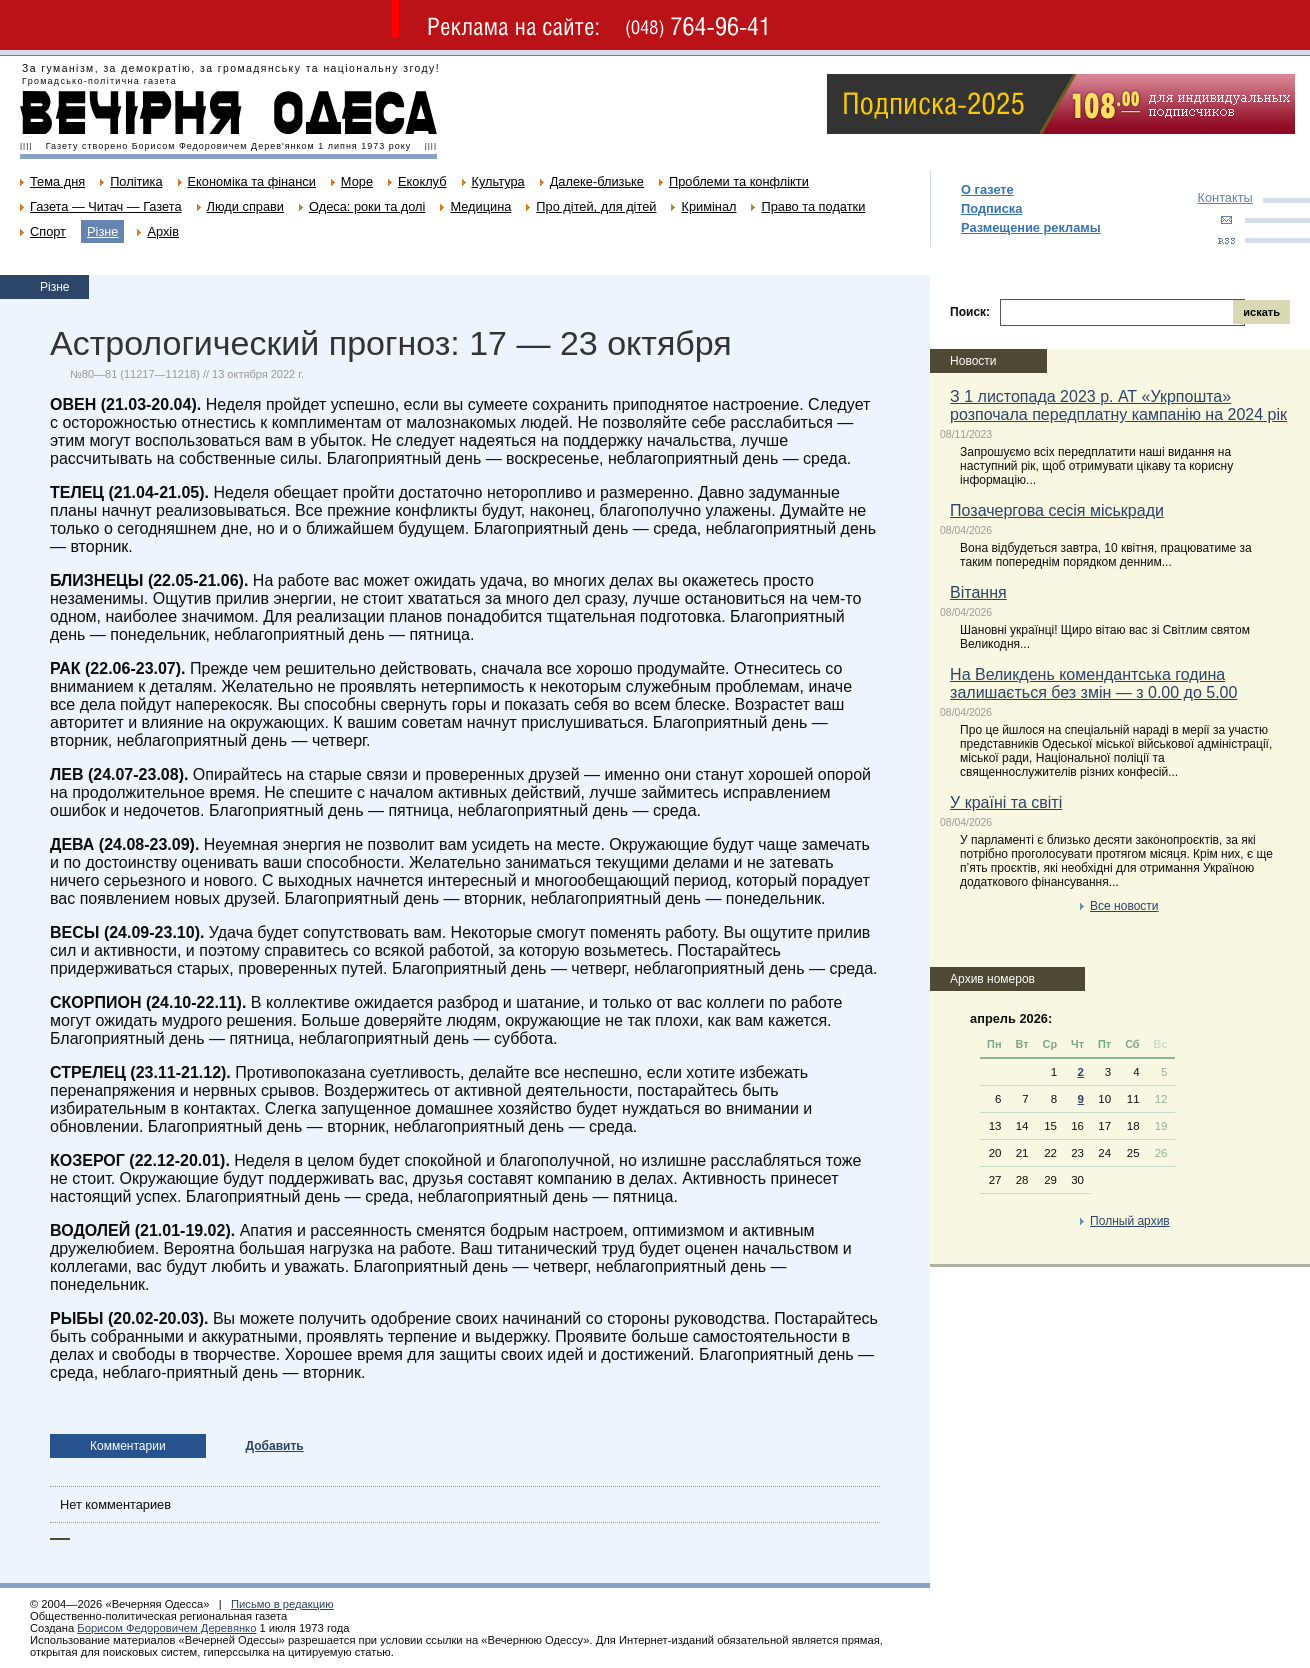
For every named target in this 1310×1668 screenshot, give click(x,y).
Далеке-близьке (597, 181)
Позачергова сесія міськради (1057, 510)
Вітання (978, 592)
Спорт (48, 231)
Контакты (1225, 197)
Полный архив (1130, 1221)
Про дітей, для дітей (596, 206)
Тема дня (57, 181)
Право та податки (813, 206)
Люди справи (245, 206)
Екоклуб (422, 181)
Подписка (991, 208)
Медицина (480, 206)
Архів (163, 231)
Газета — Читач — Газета (106, 206)
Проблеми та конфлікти (739, 181)
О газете (987, 189)
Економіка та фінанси (252, 181)
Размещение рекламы (1031, 227)
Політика (136, 181)
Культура (498, 181)
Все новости (1124, 906)
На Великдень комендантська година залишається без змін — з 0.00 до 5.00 (1093, 683)
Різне (102, 231)
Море (357, 181)
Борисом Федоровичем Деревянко (166, 1628)
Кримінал (708, 206)
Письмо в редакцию (282, 1604)
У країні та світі (1006, 802)
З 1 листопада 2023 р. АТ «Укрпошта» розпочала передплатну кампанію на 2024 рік (1118, 405)
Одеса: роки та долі (367, 206)
